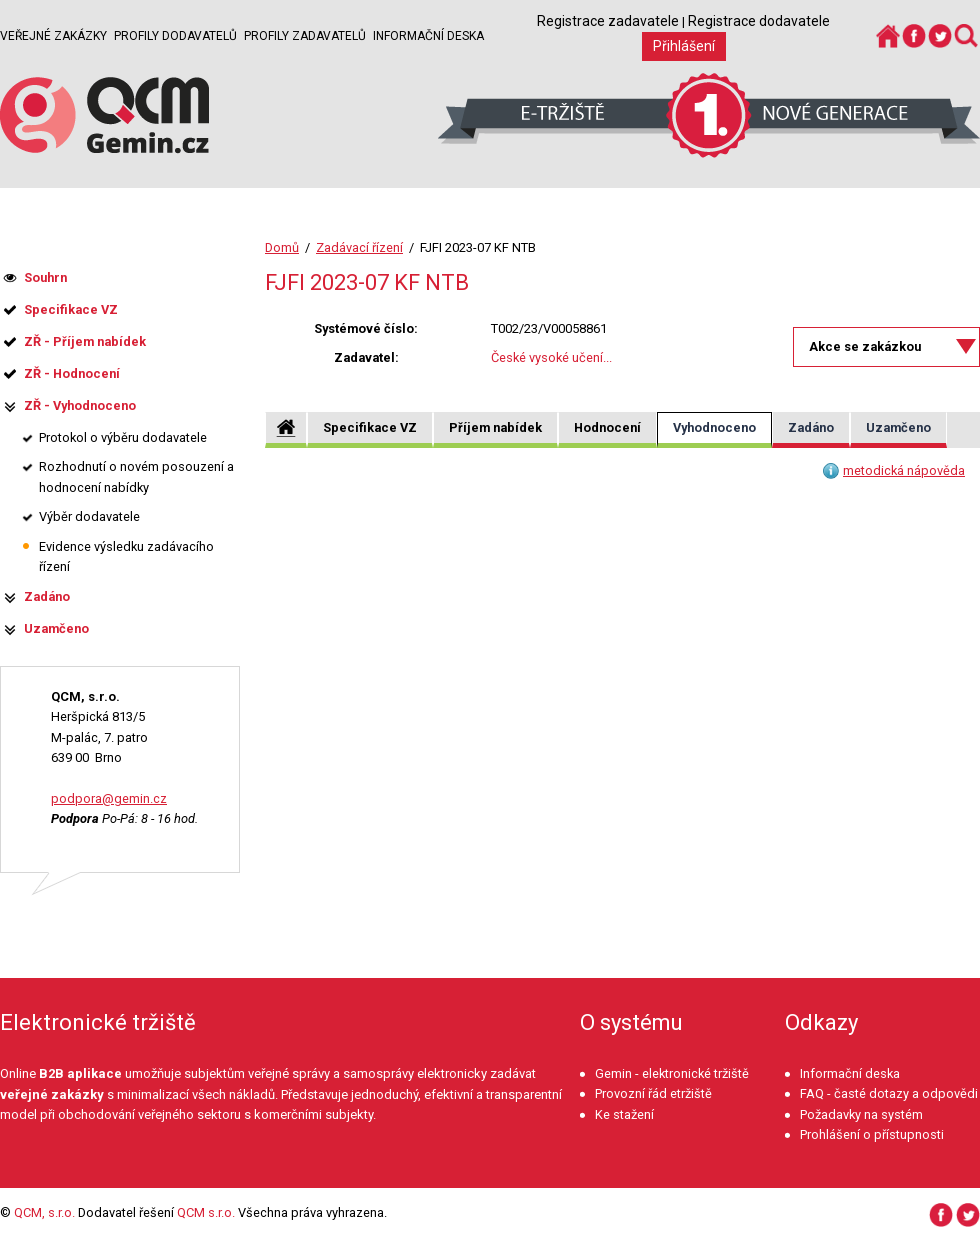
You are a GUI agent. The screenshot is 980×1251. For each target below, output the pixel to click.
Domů (282, 247)
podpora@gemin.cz (109, 798)
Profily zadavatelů (305, 36)
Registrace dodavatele (759, 21)
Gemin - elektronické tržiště (672, 1073)
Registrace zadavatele (608, 21)
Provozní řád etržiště (653, 1093)
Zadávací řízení (359, 247)
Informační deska (428, 36)
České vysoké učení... (551, 357)
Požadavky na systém (861, 1114)
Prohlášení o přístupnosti (872, 1134)
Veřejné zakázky (53, 36)
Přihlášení (684, 46)
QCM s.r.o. (206, 1212)
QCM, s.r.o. (44, 1212)
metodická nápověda (904, 470)
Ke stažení (624, 1114)
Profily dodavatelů (175, 36)
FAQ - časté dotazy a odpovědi (889, 1093)
